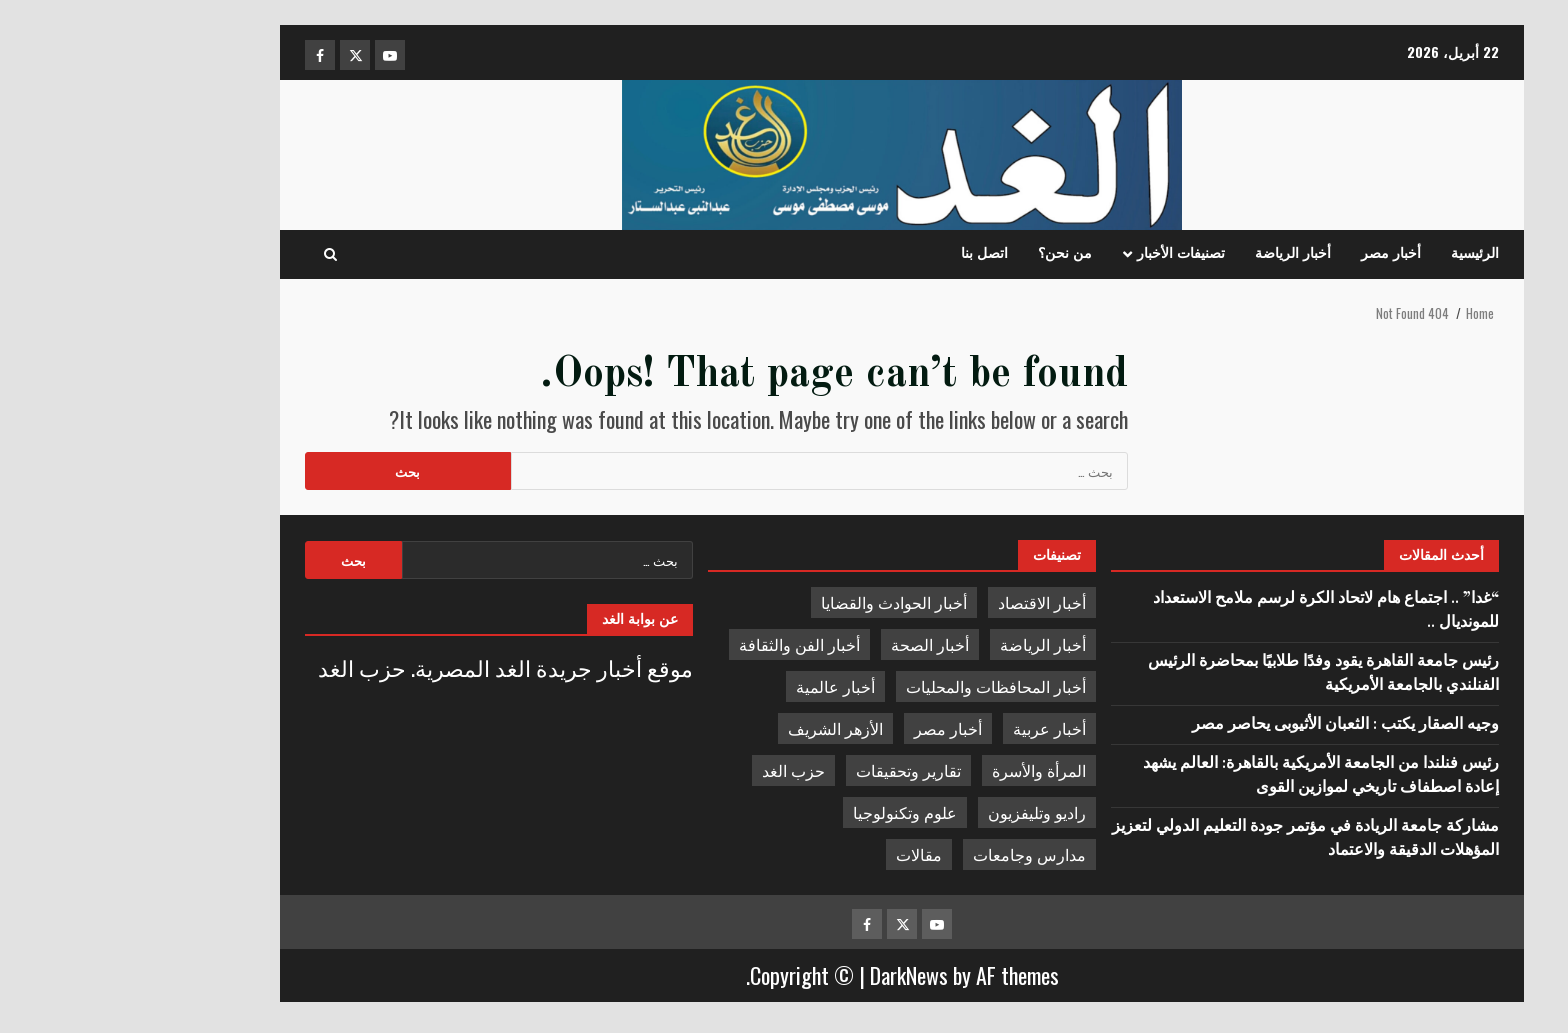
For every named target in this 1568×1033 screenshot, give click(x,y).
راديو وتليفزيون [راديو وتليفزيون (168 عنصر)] (919, 812)
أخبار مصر (1273, 254)
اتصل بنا (866, 254)
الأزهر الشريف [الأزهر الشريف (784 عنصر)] (717, 728)
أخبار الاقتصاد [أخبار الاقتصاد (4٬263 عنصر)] (924, 602)
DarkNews (791, 975)
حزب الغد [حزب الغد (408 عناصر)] (675, 770)
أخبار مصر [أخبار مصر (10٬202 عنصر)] (830, 728)
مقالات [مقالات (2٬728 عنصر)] (801, 854)
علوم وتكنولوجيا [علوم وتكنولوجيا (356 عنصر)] (787, 812)
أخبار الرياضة (1175, 254)
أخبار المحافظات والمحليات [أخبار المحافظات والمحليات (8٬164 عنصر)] (878, 686)
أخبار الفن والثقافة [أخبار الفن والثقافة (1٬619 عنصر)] (681, 644)
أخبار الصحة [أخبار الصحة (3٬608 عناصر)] (812, 644)
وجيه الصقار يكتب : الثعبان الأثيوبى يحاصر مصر (1225, 725)
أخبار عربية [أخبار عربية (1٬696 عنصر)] (931, 728)
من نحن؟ (947, 254)
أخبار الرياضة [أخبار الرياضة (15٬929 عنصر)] (925, 644)
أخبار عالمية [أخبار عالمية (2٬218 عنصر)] (717, 686)
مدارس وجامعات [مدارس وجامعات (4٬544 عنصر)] (911, 854)
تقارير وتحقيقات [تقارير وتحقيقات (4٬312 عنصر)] (790, 770)
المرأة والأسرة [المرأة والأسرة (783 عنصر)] (921, 770)
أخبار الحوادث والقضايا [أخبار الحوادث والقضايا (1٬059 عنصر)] (776, 602)
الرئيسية (1357, 254)
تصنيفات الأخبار (1063, 254)
